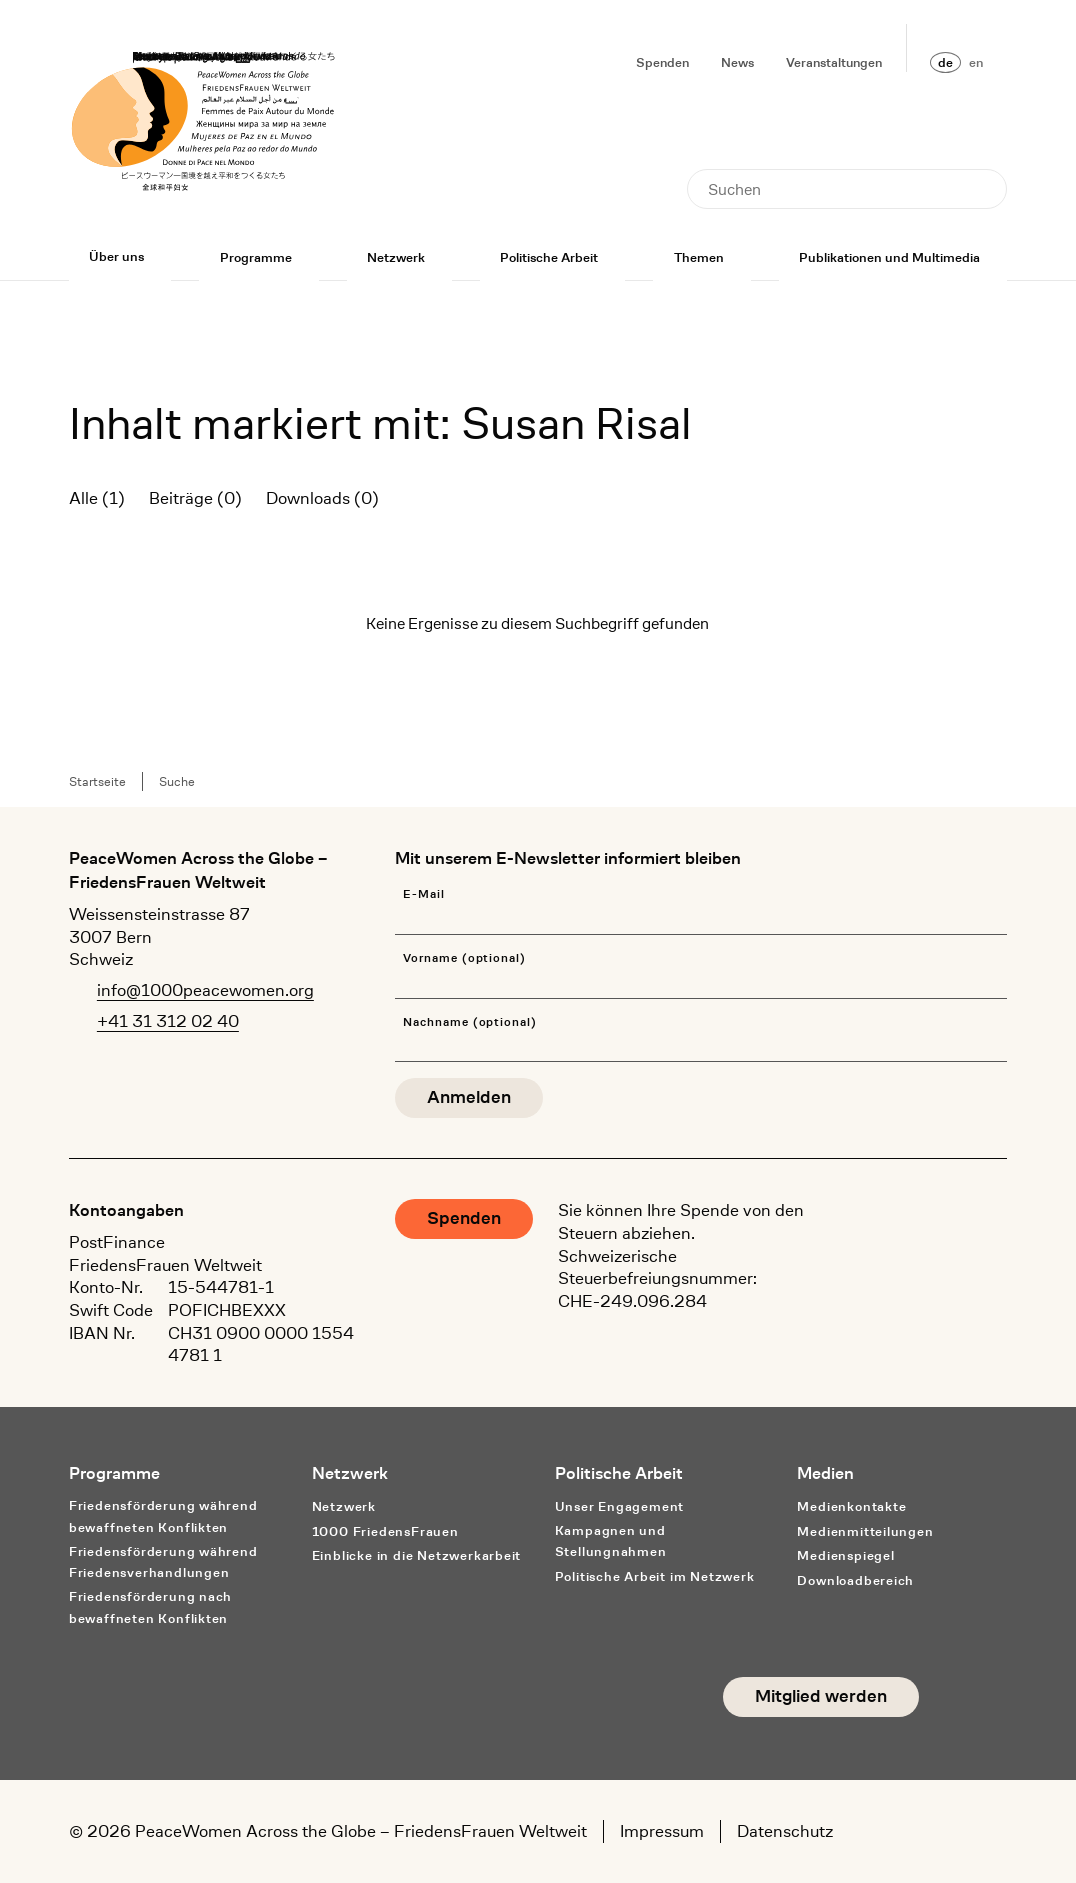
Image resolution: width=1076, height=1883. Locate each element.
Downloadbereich (855, 1580)
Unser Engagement (620, 1506)
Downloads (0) (322, 498)
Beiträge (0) (195, 498)
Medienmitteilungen (865, 1531)
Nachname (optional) (470, 1022)
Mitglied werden (821, 1696)
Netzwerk (396, 257)
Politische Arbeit (549, 257)
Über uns (116, 256)
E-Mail (424, 894)
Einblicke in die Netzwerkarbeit (417, 1555)
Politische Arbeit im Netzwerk (655, 1576)
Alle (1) (97, 498)
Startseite (97, 781)
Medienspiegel (845, 1555)
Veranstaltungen (834, 62)
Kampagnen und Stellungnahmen (611, 1541)
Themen (699, 257)
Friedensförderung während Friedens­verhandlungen (163, 1562)
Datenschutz (785, 1831)
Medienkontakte (851, 1506)
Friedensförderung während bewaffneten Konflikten (163, 1516)
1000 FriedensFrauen (385, 1531)
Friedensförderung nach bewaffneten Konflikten (150, 1607)
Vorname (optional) (464, 958)
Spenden (662, 62)
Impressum (662, 1831)
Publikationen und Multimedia (889, 257)
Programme (256, 257)
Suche (177, 781)
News (737, 62)
